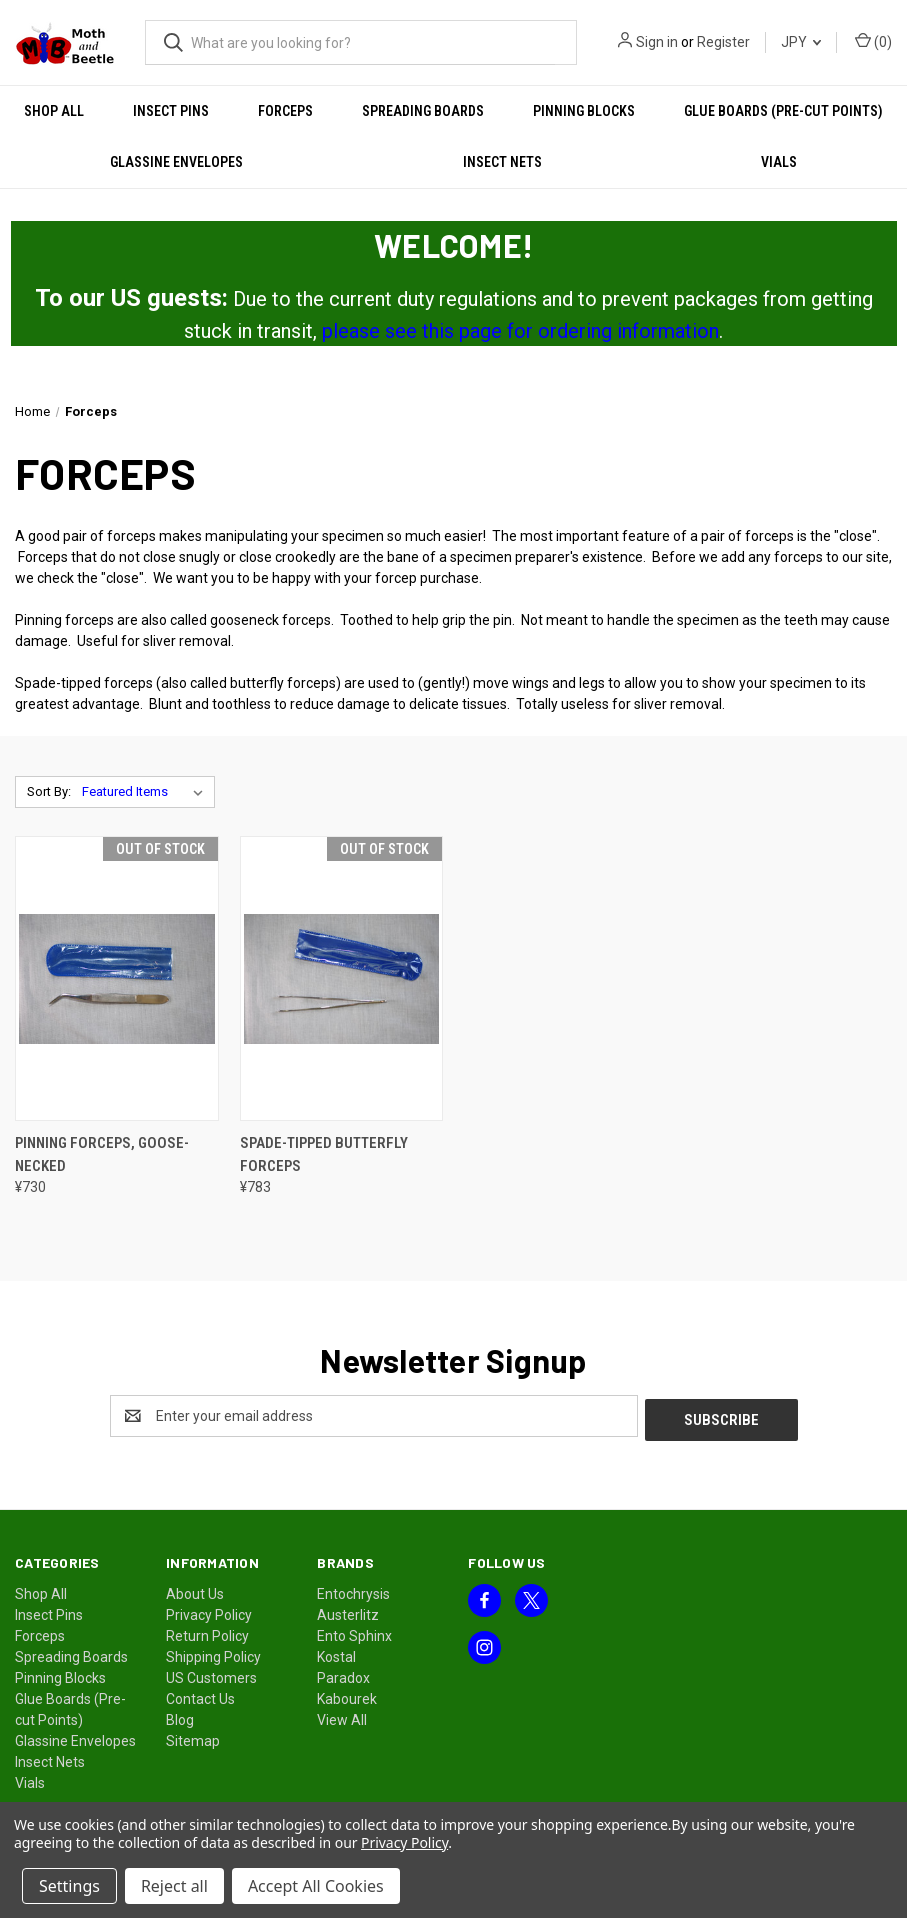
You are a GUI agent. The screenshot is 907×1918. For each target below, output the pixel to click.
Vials (30, 1779)
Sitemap (193, 1737)
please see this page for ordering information (520, 331)
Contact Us (200, 1695)
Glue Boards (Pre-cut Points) (783, 111)
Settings (69, 1886)
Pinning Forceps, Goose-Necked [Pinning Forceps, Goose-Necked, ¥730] (102, 1154)
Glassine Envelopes (176, 162)
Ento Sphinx (354, 1632)
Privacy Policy (209, 1611)
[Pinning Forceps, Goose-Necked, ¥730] (117, 978)
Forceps (285, 111)
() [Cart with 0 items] (873, 41)
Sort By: (49, 791)
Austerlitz (348, 1611)
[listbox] (146, 792)
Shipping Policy (213, 1653)
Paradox (343, 1674)
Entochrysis (353, 1590)
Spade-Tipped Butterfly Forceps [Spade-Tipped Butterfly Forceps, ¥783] (324, 1154)
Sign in (657, 42)
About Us (195, 1590)
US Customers (211, 1674)
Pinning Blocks (584, 111)
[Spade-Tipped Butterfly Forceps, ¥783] (342, 978)
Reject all (174, 1886)
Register (723, 42)
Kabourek (347, 1695)
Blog (180, 1716)
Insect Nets (502, 162)
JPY (801, 42)
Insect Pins (171, 111)
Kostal (336, 1653)
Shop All (54, 111)
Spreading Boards (423, 111)
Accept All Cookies (316, 1886)
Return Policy (207, 1632)
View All (342, 1716)
